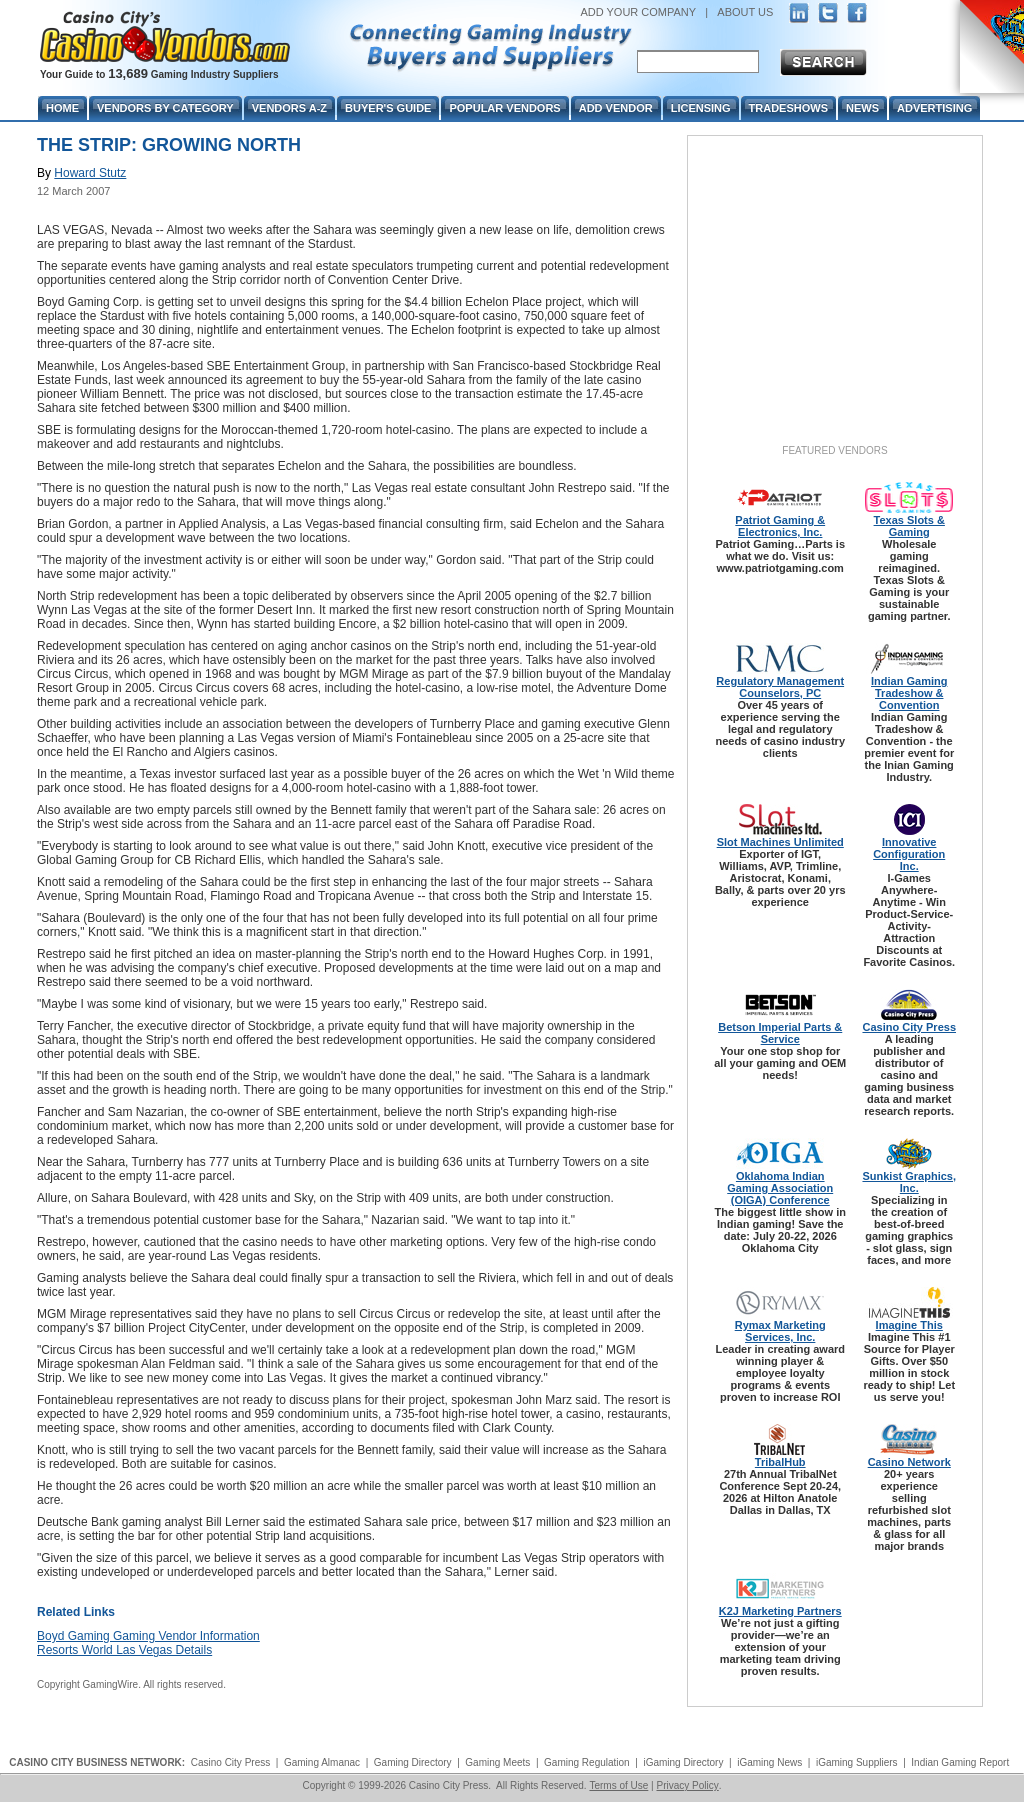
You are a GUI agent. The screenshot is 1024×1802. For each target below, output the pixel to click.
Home (62, 108)
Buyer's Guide (388, 108)
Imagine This (909, 1325)
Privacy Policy (687, 1785)
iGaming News (769, 1762)
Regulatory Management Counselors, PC (780, 687)
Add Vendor (616, 108)
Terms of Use (618, 1785)
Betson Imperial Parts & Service (780, 1033)
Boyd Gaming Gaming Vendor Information (148, 1636)
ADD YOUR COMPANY (638, 12)
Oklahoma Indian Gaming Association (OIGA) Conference (780, 1188)
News (862, 108)
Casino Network (909, 1462)
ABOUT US (745, 12)
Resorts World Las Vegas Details (124, 1650)
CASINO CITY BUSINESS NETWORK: (97, 1762)
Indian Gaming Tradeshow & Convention (909, 693)
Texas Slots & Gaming (909, 526)
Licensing (701, 108)
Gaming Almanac (322, 1762)
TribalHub (780, 1462)
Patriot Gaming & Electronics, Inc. (780, 526)
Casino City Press (909, 1027)
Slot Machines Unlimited (780, 842)
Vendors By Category (165, 108)
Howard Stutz (90, 173)
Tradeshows (788, 108)
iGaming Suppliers (857, 1762)
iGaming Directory (683, 1762)
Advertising (934, 108)
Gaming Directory (413, 1762)
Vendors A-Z (289, 108)
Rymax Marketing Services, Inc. (780, 1331)
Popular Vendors (504, 108)
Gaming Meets (497, 1762)
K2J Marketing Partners (780, 1611)
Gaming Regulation (587, 1762)
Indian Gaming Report (960, 1762)
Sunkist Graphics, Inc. (909, 1182)
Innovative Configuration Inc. (909, 854)
